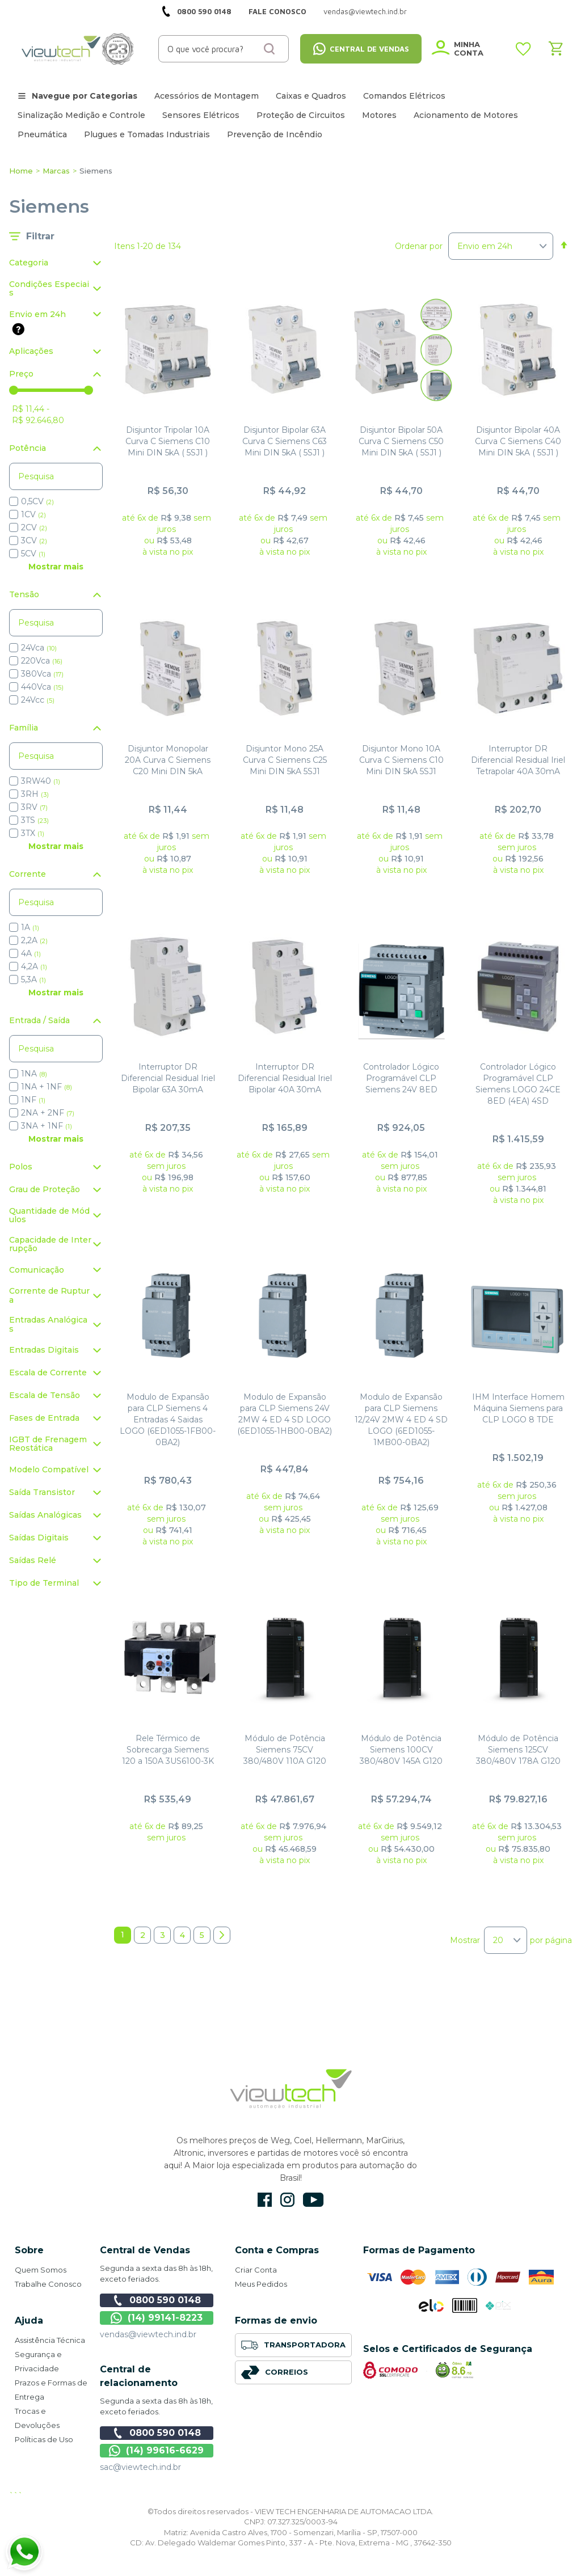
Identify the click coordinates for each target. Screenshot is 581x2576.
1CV (33, 514)
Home (21, 170)
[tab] (56, 263)
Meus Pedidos (261, 2283)
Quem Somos (40, 2269)
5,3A (33, 979)
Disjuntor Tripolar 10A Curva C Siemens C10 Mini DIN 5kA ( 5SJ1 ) (167, 441)
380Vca (42, 673)
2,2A (34, 940)
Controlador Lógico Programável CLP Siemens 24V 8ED (401, 1078)
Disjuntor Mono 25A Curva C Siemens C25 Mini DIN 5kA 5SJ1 (285, 760)
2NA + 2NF (47, 1112)
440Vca (42, 686)
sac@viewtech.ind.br (140, 2467)
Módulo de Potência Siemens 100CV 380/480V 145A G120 (401, 1749)
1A (30, 927)
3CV (34, 540)
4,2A (34, 966)
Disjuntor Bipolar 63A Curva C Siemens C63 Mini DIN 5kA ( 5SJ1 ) (284, 441)
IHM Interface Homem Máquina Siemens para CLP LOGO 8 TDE (518, 1408)
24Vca (39, 647)
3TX (32, 832)
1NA (34, 1073)
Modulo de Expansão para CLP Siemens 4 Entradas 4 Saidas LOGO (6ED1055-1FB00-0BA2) (168, 1419)
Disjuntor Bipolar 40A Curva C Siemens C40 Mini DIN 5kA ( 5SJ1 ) (518, 441)
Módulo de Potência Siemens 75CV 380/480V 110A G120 (284, 1749)
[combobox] (223, 48)
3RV (34, 806)
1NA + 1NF (46, 1086)
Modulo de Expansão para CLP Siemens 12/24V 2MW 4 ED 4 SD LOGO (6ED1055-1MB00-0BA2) (401, 1419)
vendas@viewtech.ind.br (148, 2334)
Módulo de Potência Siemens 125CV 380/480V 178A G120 (518, 1749)
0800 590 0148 (204, 11)
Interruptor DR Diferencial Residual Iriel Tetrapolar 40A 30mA (518, 760)
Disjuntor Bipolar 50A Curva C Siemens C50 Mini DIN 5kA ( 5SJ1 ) (401, 441)
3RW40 (40, 780)
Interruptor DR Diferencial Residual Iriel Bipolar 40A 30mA (285, 1078)
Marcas (56, 170)
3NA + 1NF (46, 1125)
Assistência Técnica (50, 2340)
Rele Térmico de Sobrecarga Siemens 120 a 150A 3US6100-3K (168, 1749)
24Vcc (37, 699)
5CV (33, 553)
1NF (33, 1099)
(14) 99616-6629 (156, 2450)
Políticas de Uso (44, 2439)
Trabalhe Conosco (48, 2283)
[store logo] (78, 49)
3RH (35, 793)
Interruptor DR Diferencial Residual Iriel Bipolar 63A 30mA (168, 1078)
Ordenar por (419, 246)
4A (31, 953)
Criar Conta (256, 2269)
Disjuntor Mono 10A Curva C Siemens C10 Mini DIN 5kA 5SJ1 (401, 760)
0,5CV (37, 501)
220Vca (41, 660)
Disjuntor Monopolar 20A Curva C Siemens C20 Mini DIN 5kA (167, 760)
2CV (34, 527)
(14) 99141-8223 (157, 2318)
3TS (35, 819)
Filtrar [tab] (40, 236)
